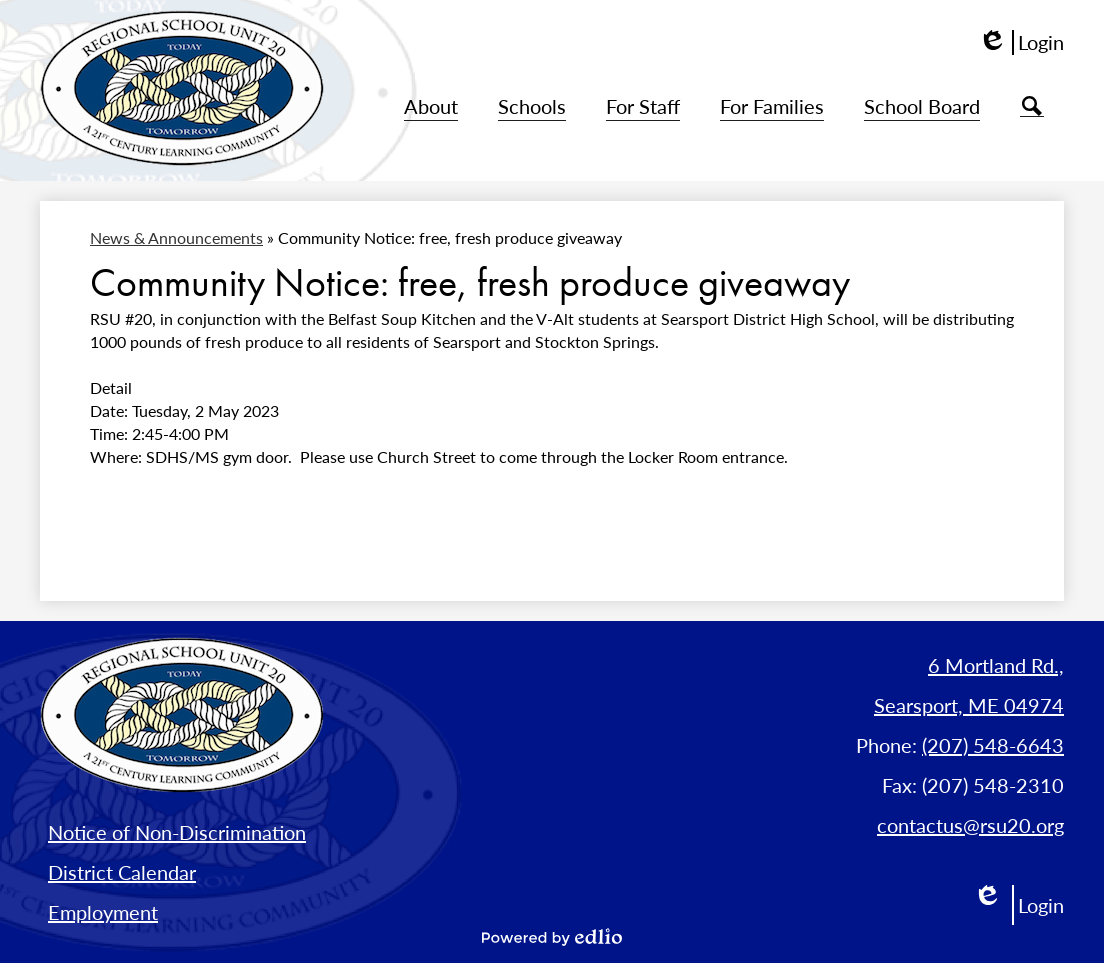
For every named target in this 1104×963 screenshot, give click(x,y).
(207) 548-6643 (993, 745)
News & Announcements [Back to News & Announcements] (176, 237)
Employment (103, 912)
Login (1021, 42)
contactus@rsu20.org (970, 825)
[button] (431, 107)
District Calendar (122, 872)
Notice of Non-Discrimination (177, 832)
